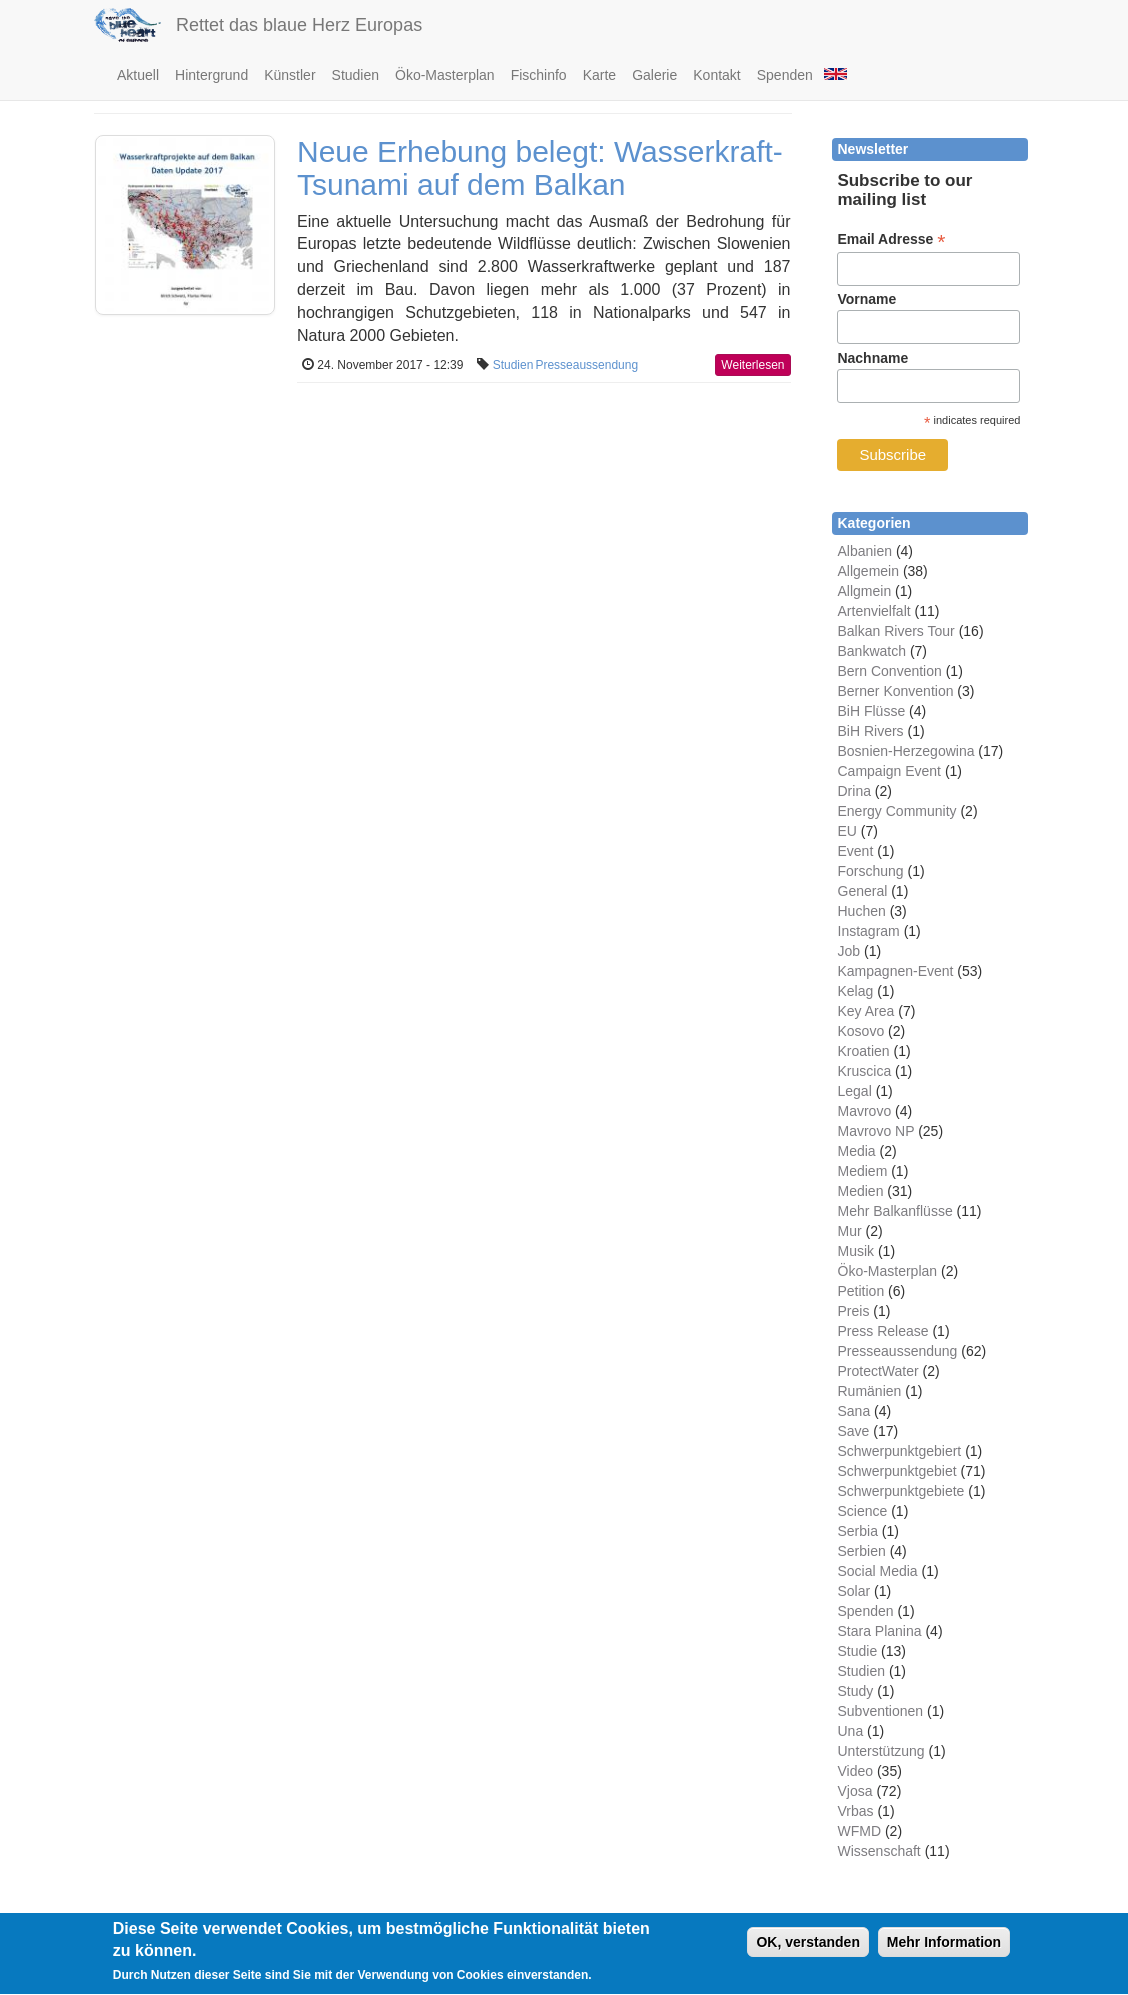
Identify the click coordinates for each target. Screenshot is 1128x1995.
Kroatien (864, 1051)
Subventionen (881, 1711)
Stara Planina (880, 1631)
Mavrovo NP (876, 1131)
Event (856, 851)
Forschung (871, 871)
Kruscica (865, 1071)
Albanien (865, 551)
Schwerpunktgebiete (901, 1491)
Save (854, 1431)
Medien (861, 1191)
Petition (861, 1291)
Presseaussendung (586, 365)
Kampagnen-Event (896, 971)
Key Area (866, 1011)
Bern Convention (890, 671)
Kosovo (861, 1031)
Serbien (862, 1551)
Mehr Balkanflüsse (895, 1211)
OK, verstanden (807, 1952)
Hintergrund (211, 75)
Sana (854, 1411)
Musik (856, 1251)
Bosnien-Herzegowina (906, 751)
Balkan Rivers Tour (896, 631)
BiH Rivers (871, 731)
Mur (850, 1231)
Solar (854, 1591)
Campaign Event (890, 771)
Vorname (866, 299)
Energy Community (897, 811)
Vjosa (855, 1791)
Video (856, 1771)
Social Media (878, 1571)
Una (851, 1731)
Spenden (785, 75)
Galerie (654, 75)
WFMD (860, 1831)
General (863, 891)
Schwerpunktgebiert (900, 1451)
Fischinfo (539, 75)
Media (857, 1151)
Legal (855, 1091)
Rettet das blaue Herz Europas (299, 25)
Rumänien (870, 1391)
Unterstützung (881, 1751)
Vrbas (856, 1811)
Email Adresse (891, 239)
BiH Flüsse (872, 711)
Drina (854, 791)
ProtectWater (878, 1371)
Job (849, 951)
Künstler (289, 75)
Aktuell (138, 75)
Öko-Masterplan (445, 75)
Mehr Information (944, 1952)
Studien (355, 75)
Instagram (869, 931)
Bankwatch (872, 651)
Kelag (856, 991)
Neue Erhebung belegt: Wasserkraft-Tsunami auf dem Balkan (540, 168)
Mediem (863, 1171)
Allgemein (868, 571)
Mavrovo (865, 1111)
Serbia (858, 1531)
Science (863, 1511)
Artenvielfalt (874, 611)
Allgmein (865, 591)
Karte (599, 75)
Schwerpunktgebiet (897, 1471)
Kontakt (716, 75)
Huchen (862, 911)
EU (847, 831)
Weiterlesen (752, 365)
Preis (854, 1311)
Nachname (872, 358)
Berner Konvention (896, 691)
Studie (858, 1651)
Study (856, 1691)
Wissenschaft (879, 1851)
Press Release (883, 1331)
